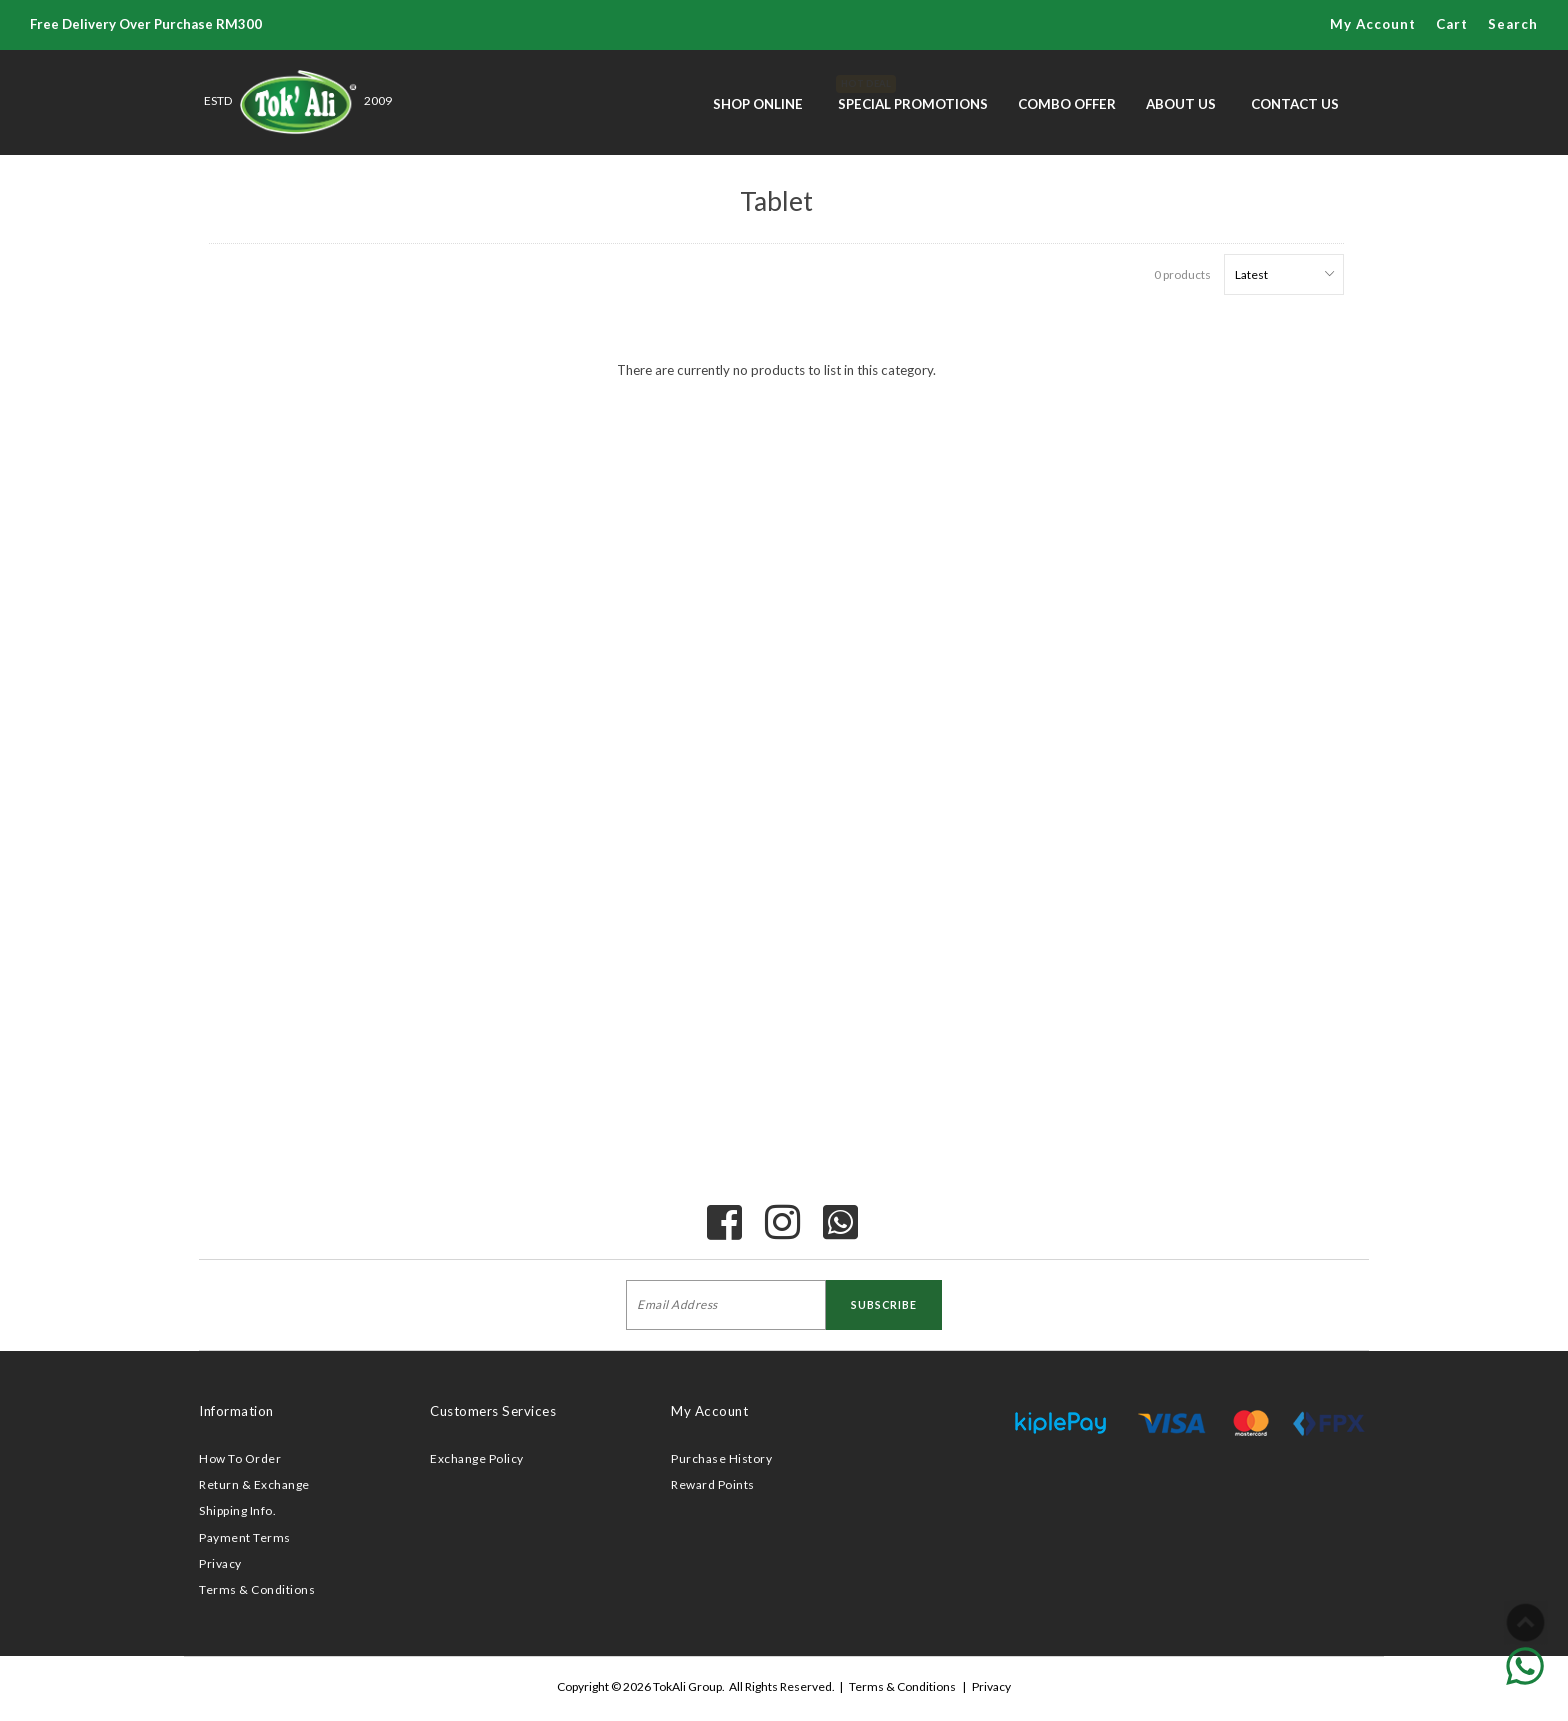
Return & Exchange (254, 1484)
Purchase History (721, 1458)
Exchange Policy (477, 1458)
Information (236, 1411)
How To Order (240, 1458)
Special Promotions (913, 93)
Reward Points (713, 1484)
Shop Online (758, 104)
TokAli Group (687, 1686)
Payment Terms (245, 1537)
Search (1513, 24)
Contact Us (1295, 104)
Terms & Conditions (257, 1589)
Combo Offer (1067, 104)
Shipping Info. (237, 1510)
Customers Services (493, 1411)
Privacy (220, 1563)
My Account (1373, 24)
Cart (1452, 24)
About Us (1181, 104)
